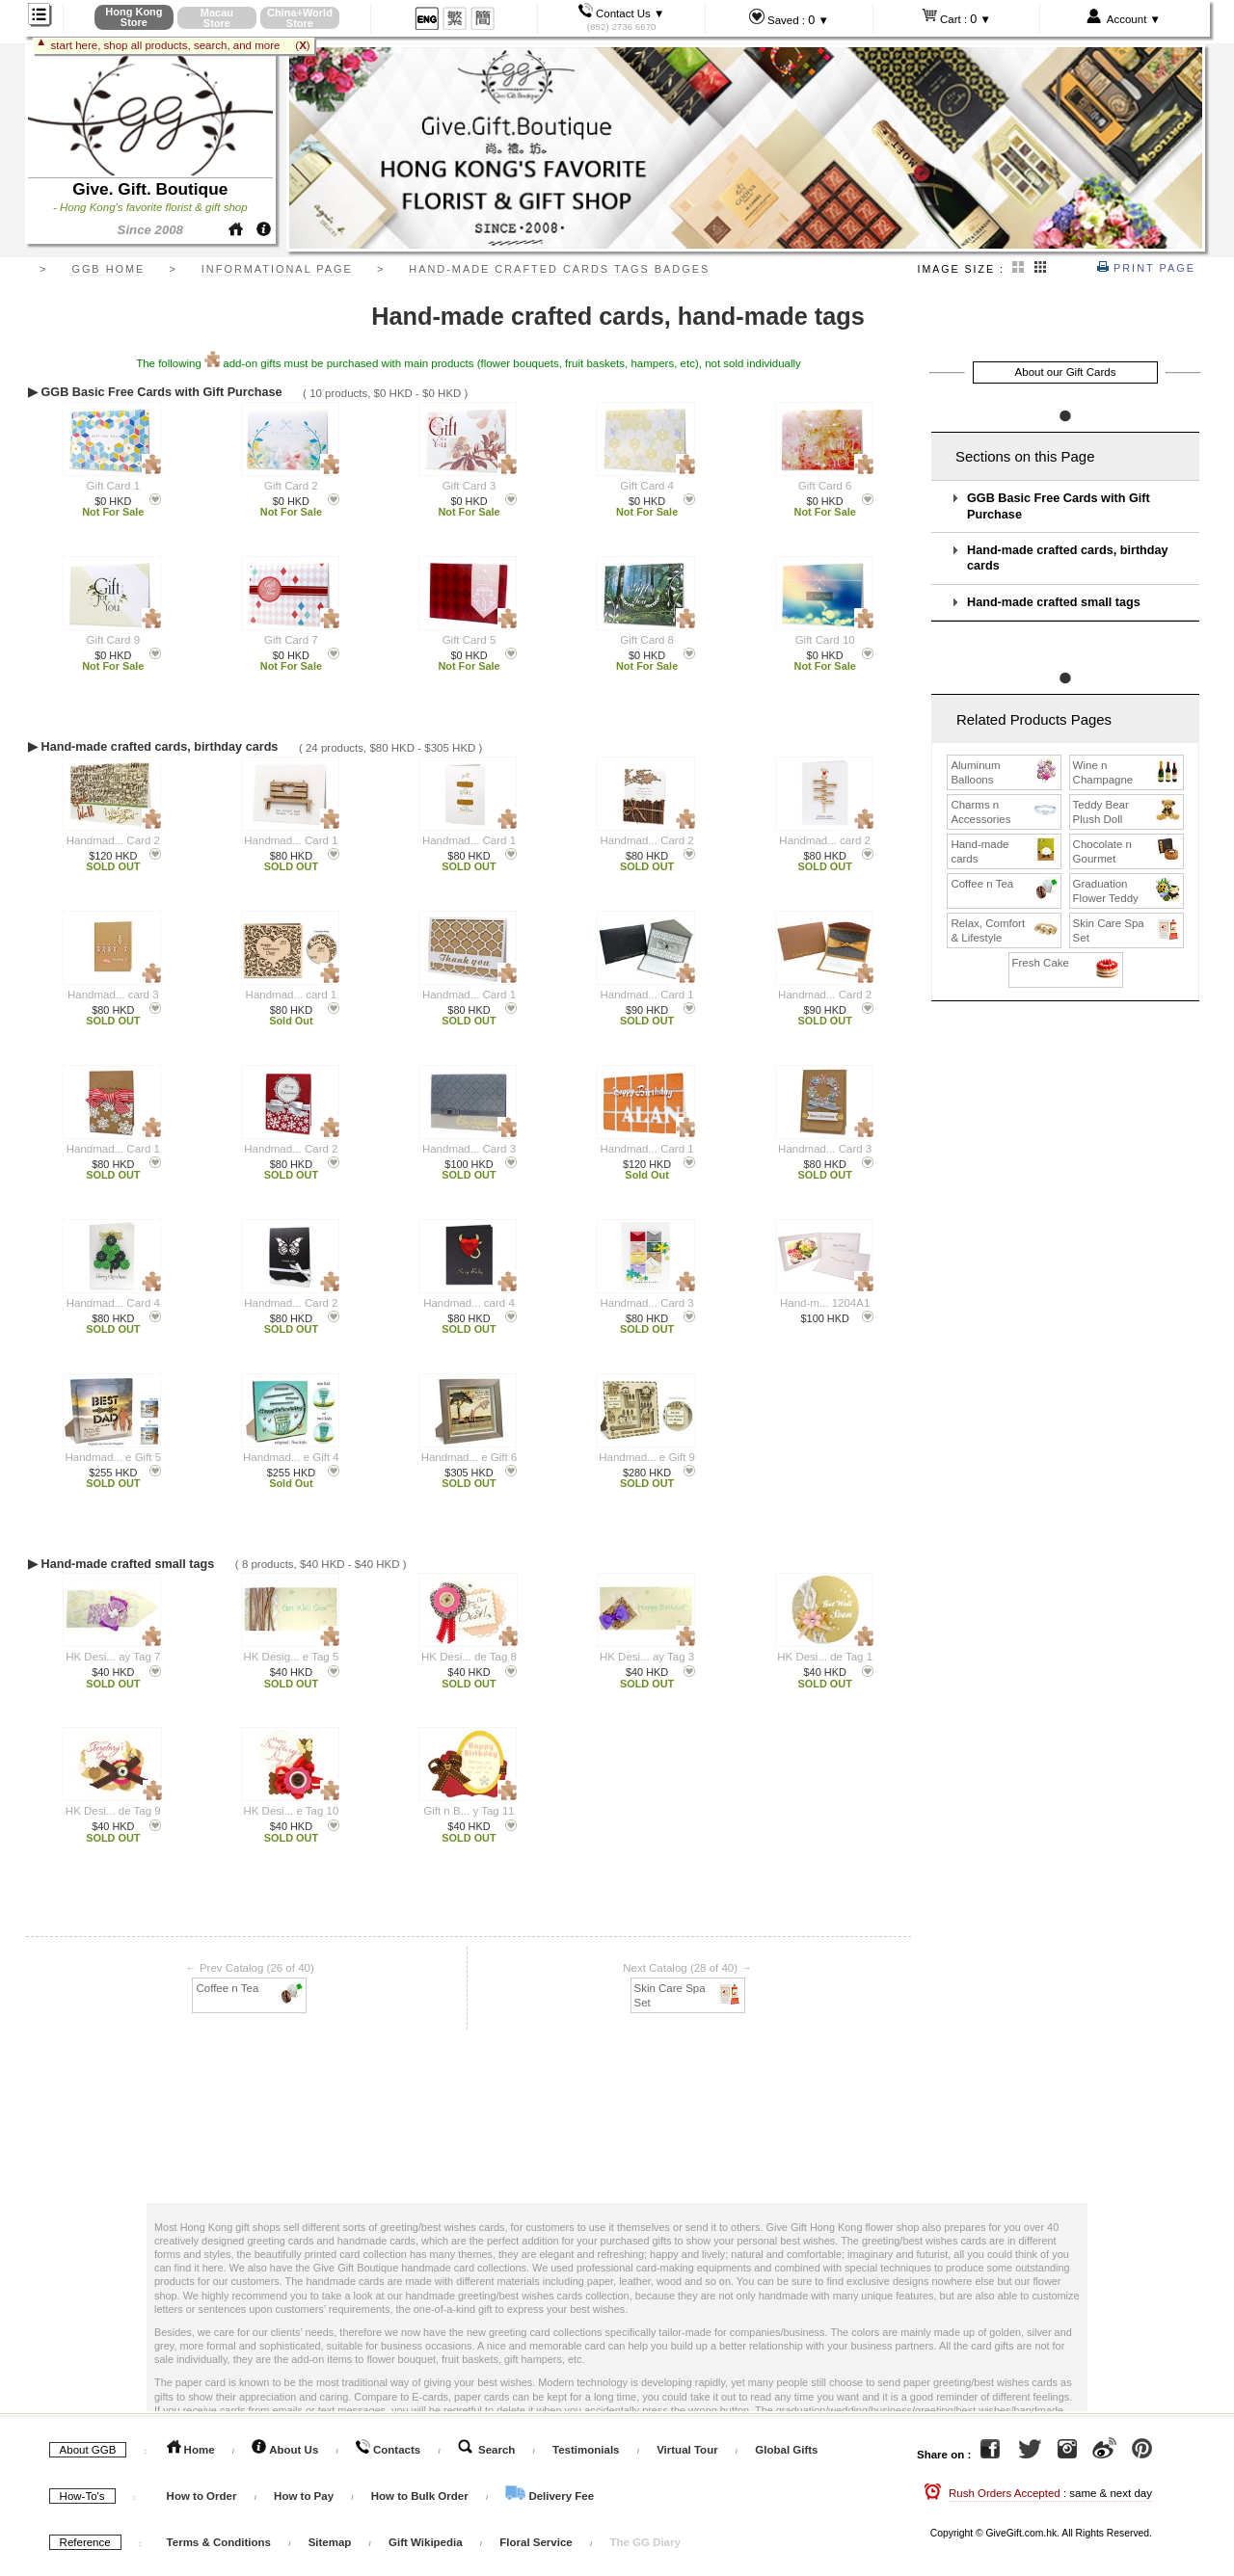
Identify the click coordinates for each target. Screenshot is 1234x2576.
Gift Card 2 (291, 485)
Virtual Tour (687, 2450)
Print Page (1146, 268)
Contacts (388, 2450)
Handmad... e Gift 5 (113, 1457)
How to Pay (305, 2496)
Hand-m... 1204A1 (825, 1303)
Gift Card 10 (825, 640)
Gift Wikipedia (426, 2542)
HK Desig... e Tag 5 (290, 1656)
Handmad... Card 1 (290, 840)
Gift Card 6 (825, 485)
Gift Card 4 (647, 485)
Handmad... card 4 (469, 1303)
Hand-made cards (1005, 850)
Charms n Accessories (1005, 811)
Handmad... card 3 (113, 994)
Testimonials (585, 2450)
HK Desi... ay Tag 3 (647, 1656)
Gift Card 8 (647, 640)
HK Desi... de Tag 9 (113, 1811)
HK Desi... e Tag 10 (290, 1811)
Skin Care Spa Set (688, 1994)
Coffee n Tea (250, 1988)
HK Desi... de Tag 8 (469, 1656)
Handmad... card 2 (825, 840)
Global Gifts (786, 2450)
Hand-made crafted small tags (1053, 602)
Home (191, 2450)
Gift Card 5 (469, 640)
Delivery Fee (549, 2496)
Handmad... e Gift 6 (469, 1457)
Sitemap (330, 2542)
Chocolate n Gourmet (1127, 850)
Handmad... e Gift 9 (647, 1457)
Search (487, 2450)
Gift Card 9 (113, 640)
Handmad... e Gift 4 (291, 1457)
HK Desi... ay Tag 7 (113, 1656)
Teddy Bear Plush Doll (1127, 811)
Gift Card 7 (291, 640)
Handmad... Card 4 (113, 1303)
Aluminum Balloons (1005, 771)
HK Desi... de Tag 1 (824, 1656)
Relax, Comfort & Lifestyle (1005, 929)
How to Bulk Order (421, 2496)
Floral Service (535, 2542)
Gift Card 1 (113, 485)
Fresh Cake (1066, 963)
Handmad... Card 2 (113, 840)
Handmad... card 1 (291, 994)
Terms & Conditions (219, 2542)
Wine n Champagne (1127, 771)
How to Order (202, 2496)
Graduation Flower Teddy (1127, 890)
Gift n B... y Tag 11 (468, 1811)
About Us (285, 2450)
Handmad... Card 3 (469, 1149)
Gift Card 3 (469, 485)
